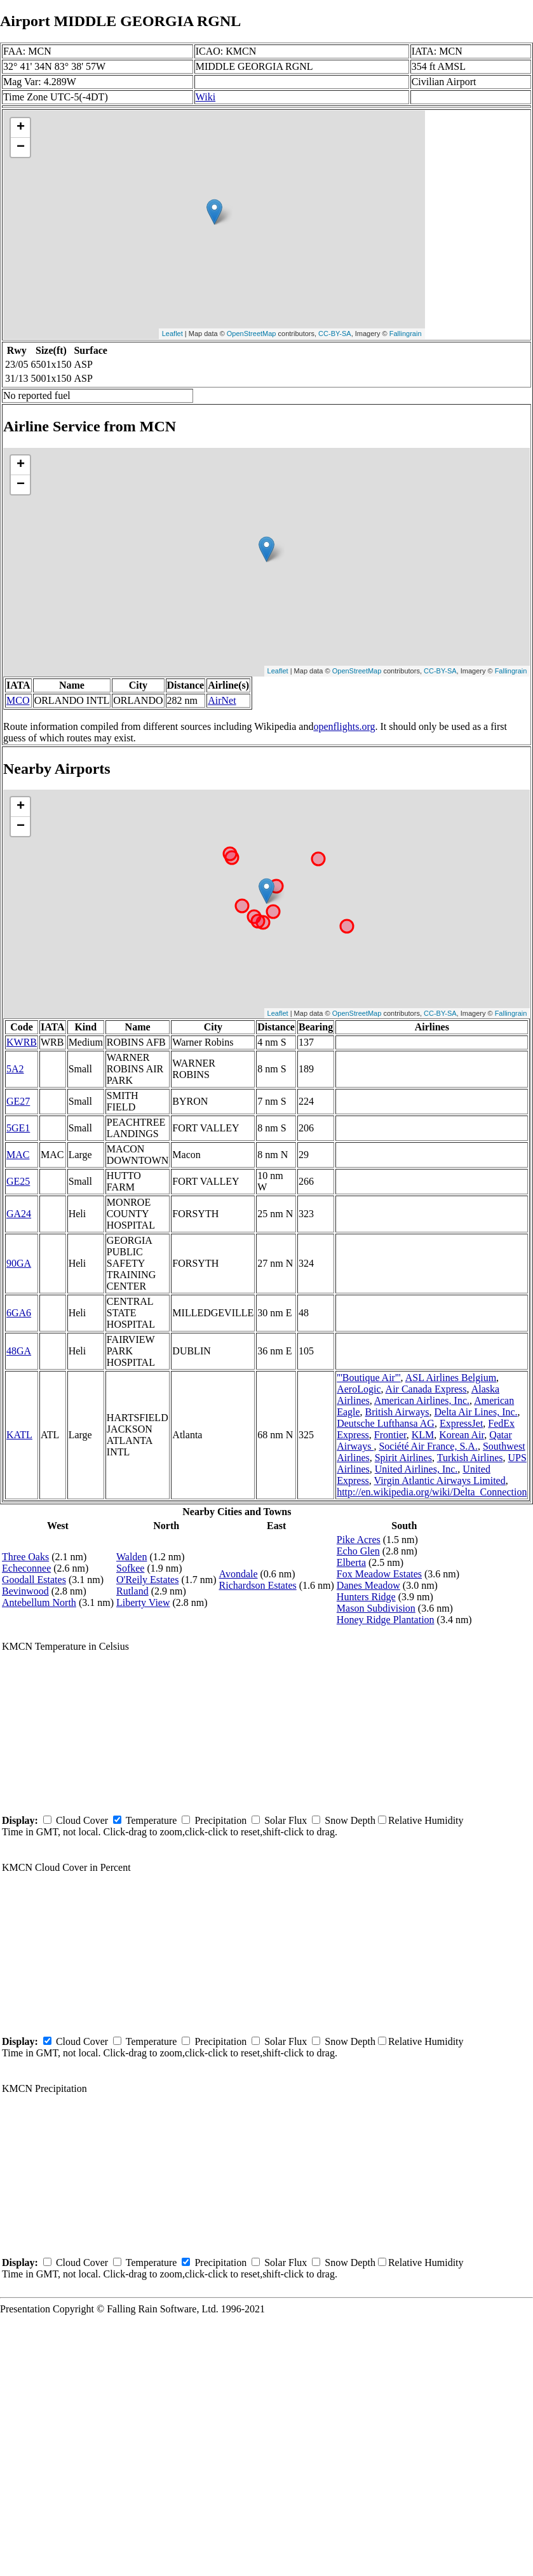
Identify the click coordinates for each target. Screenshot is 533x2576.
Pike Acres (359, 1539)
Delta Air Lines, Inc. (475, 1411)
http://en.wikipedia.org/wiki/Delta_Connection (432, 1492)
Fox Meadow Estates (379, 1573)
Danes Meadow (368, 1585)
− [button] (21, 147)
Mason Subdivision (376, 1608)
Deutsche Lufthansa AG (386, 1423)
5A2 (15, 1068)
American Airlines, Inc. (421, 1400)
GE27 (18, 1101)
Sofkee (130, 1568)
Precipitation (220, 1820)
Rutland (132, 1591)
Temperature (151, 1820)
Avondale (238, 1573)
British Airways (397, 1411)
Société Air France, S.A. (428, 1446)
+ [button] (21, 127)
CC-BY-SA (334, 333)
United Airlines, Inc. (416, 1469)
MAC (17, 1154)
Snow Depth (350, 1820)
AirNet (222, 700)
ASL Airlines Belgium (450, 1377)
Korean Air (461, 1434)
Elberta (351, 1562)
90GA (18, 1263)
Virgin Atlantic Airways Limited (440, 1480)
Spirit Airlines (403, 1457)
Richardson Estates (258, 1585)
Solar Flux (285, 1820)
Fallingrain (405, 333)
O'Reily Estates (147, 1579)
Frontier (390, 1434)
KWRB (21, 1042)
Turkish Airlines (470, 1457)
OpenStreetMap (251, 333)
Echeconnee (26, 1568)
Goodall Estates (34, 1579)
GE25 (18, 1181)
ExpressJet (461, 1423)
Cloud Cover (82, 1820)
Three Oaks (25, 1556)
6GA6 (18, 1312)
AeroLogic (359, 1389)
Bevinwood (25, 1591)
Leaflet (172, 333)
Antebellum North (39, 1602)
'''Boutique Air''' (368, 1377)
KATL (19, 1434)
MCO (17, 700)
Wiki (205, 96)
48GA (18, 1350)
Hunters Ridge (366, 1596)
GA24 (18, 1213)
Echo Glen (358, 1551)
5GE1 (18, 1128)
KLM (423, 1434)
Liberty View (143, 1602)
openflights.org (344, 726)
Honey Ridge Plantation (386, 1619)
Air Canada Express (426, 1389)
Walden (131, 1556)
